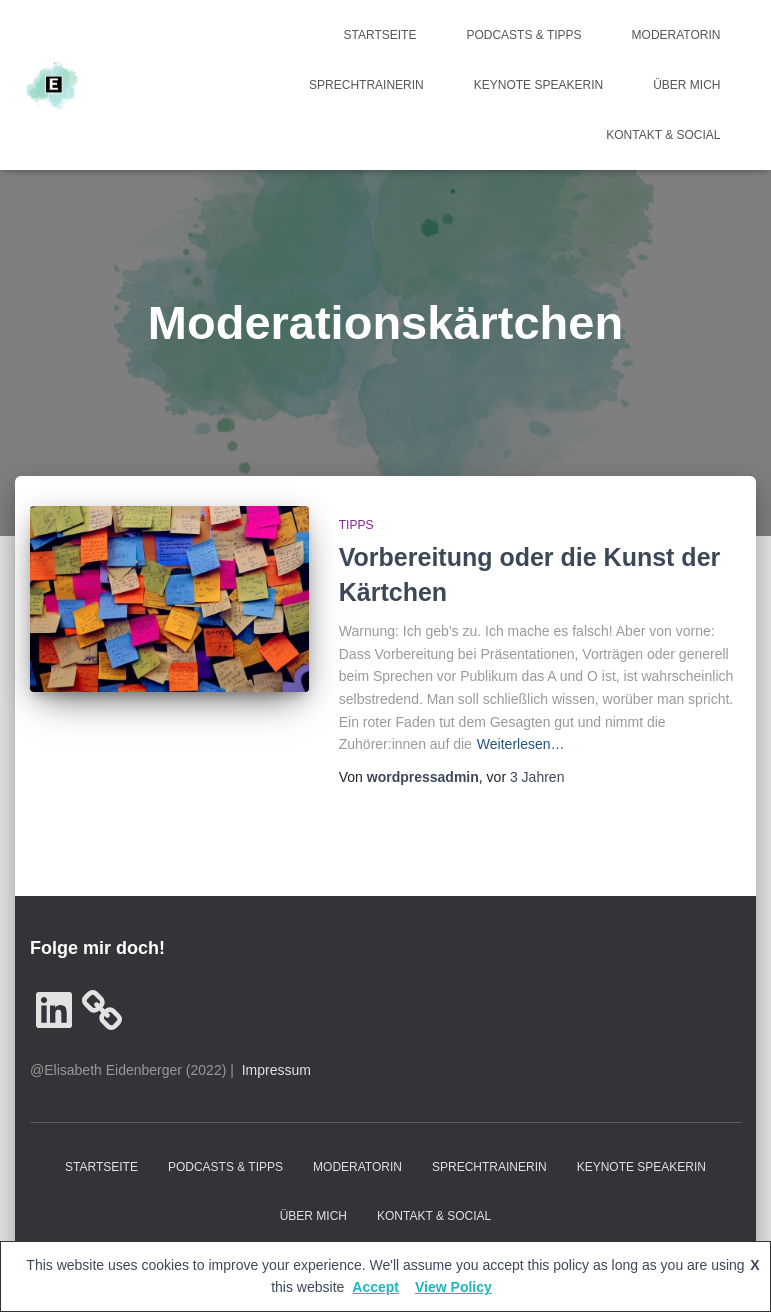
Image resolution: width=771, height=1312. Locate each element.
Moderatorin (676, 35)
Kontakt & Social (663, 135)
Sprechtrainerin (366, 85)
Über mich (686, 85)
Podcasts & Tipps (523, 35)
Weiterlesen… (521, 744)
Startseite (380, 35)
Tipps (356, 525)
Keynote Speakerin (538, 85)
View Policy (453, 1287)
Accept (375, 1287)
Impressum (276, 1070)
